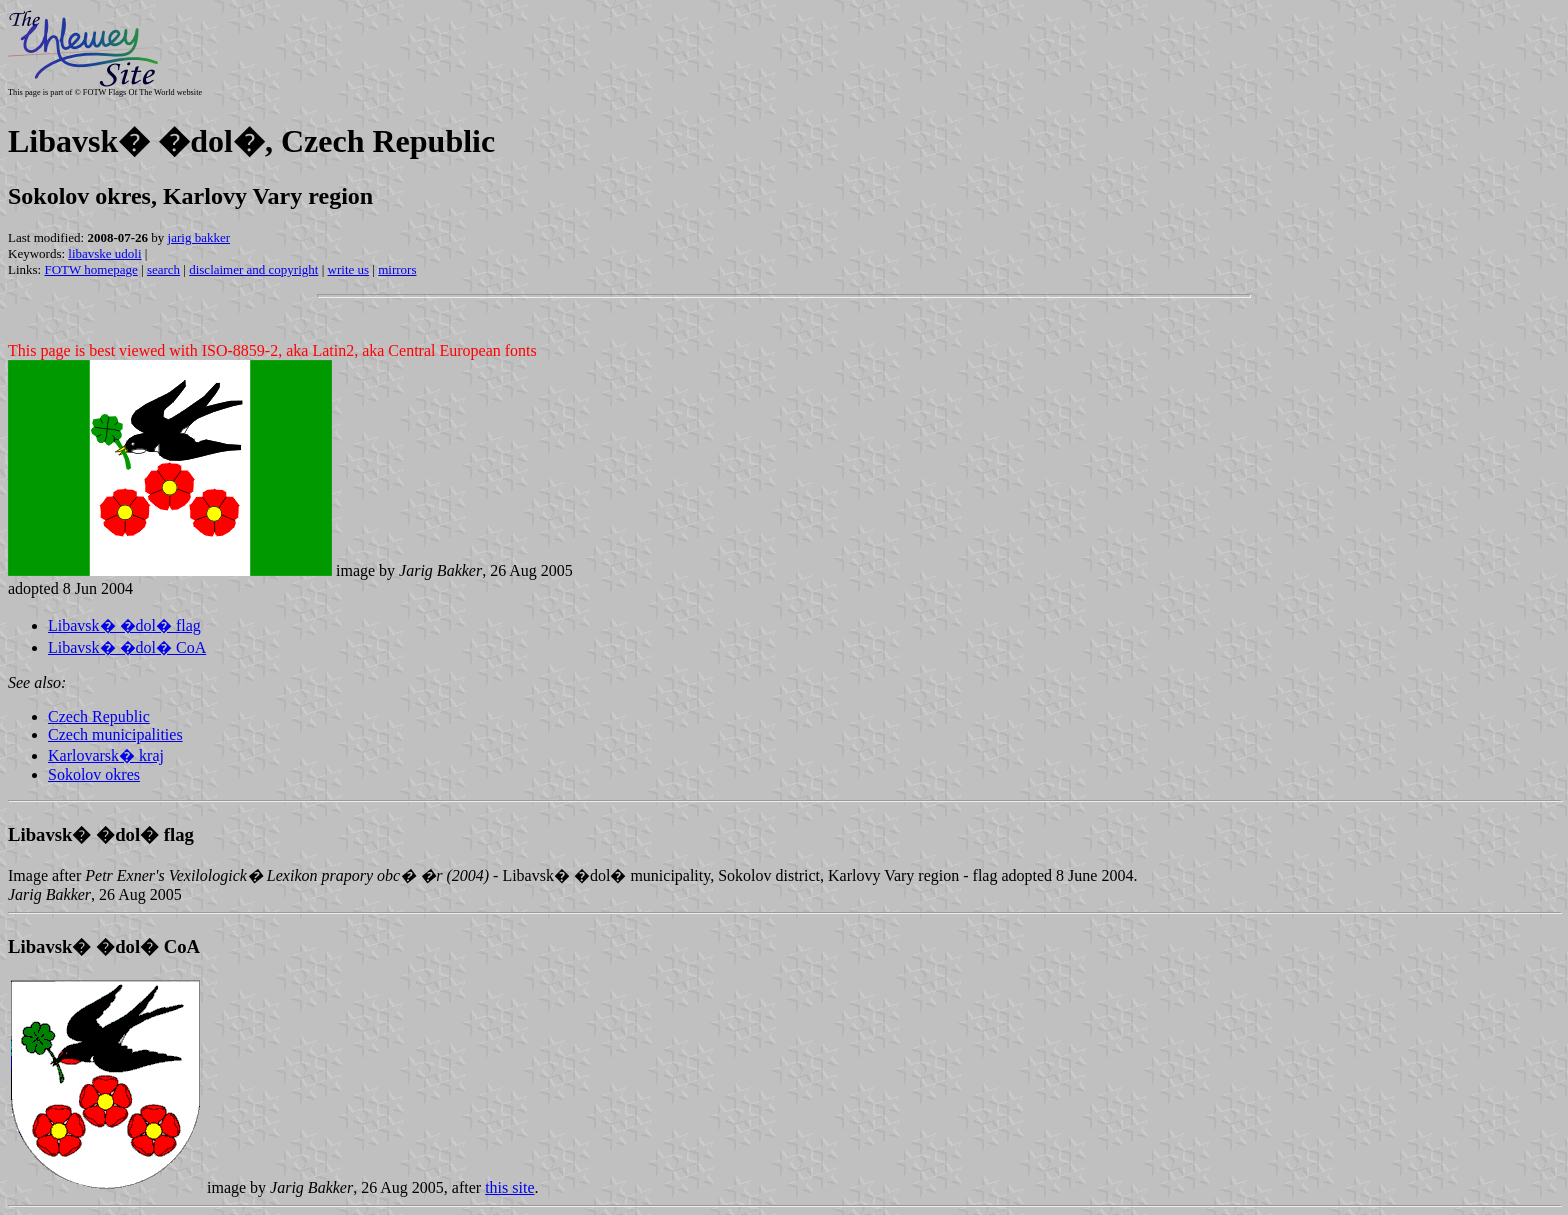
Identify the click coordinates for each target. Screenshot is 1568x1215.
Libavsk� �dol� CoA (127, 647)
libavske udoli (104, 253)
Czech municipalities (115, 734)
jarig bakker (199, 237)
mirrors (397, 269)
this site (509, 1187)
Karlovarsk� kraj (106, 755)
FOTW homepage (90, 269)
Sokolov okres (94, 774)
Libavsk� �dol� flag (124, 625)
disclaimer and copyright (253, 269)
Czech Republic (99, 716)
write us (349, 269)
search (163, 269)
